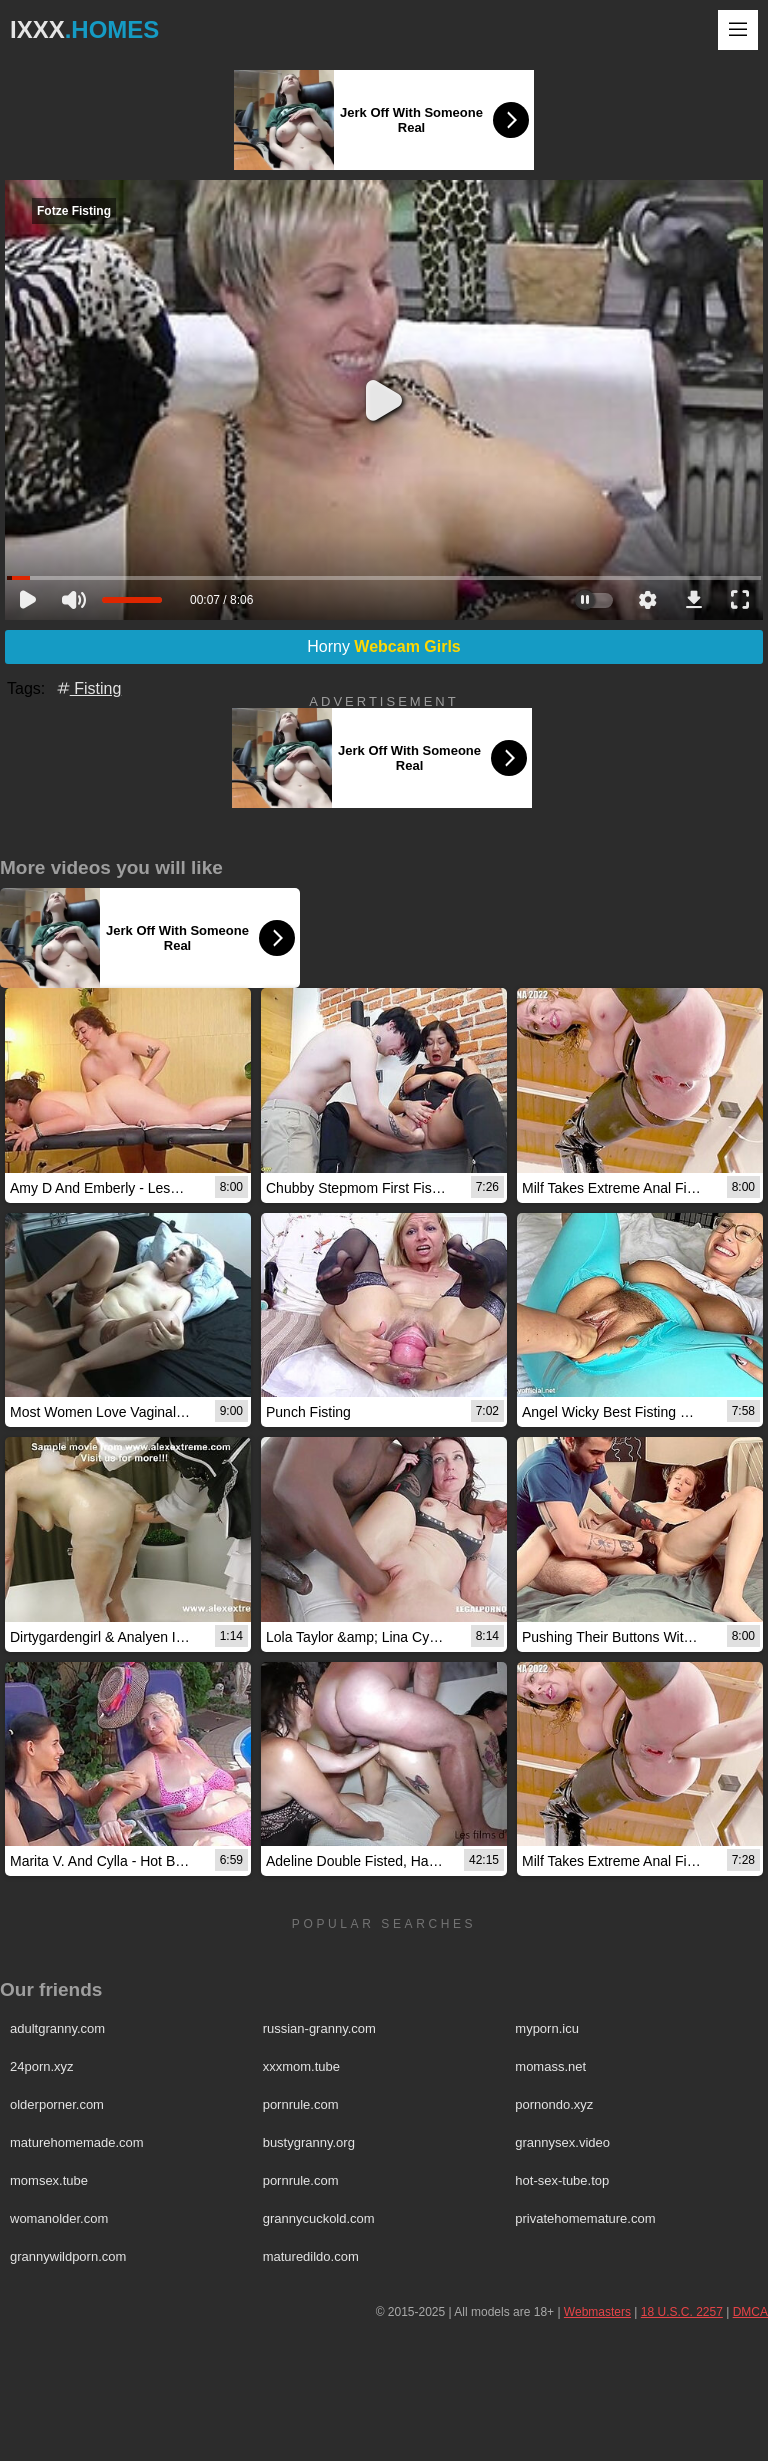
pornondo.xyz (554, 2104)
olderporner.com (57, 2104)
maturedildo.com (311, 2256)
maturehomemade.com (77, 2142)
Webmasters (597, 2312)
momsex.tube (49, 2180)
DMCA (750, 2312)
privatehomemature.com (585, 2218)
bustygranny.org (309, 2142)
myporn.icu (547, 2028)
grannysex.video (562, 2142)
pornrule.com (301, 2104)
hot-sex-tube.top (562, 2180)
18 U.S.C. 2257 (682, 2312)
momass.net (550, 2066)
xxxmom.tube (301, 2066)
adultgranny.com (57, 2028)
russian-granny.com (319, 2028)
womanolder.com (59, 2218)
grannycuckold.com (319, 2218)
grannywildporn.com (68, 2256)
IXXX (84, 29)
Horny (384, 646)
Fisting (88, 688)
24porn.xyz (42, 2066)
